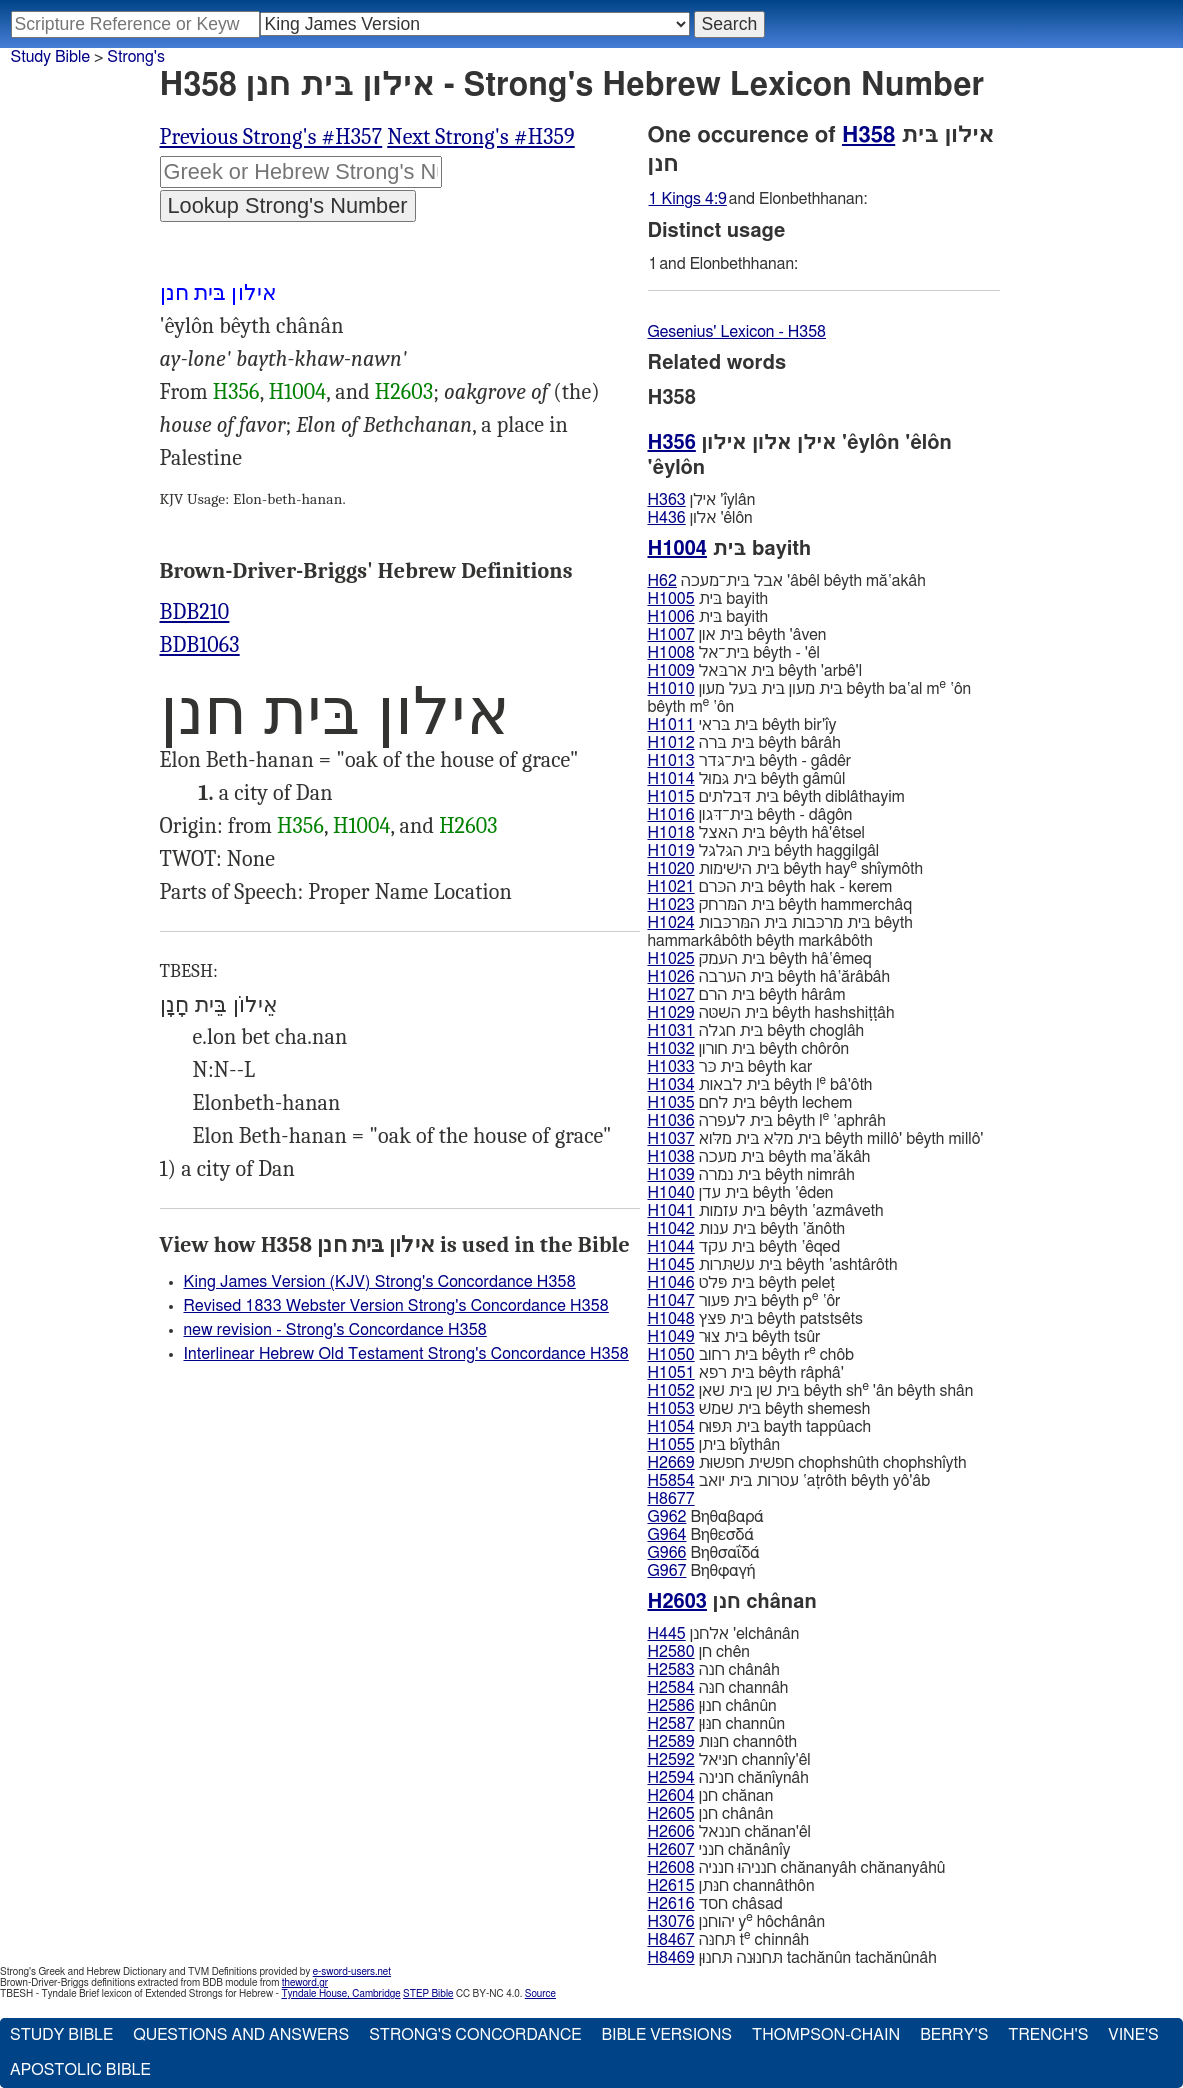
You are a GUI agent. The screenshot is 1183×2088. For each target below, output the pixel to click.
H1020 (671, 869)
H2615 (671, 1886)
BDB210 (195, 612)
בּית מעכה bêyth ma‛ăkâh (759, 1157)
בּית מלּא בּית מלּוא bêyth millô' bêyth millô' (816, 1139)
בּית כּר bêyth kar (730, 1067)
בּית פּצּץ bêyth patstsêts (755, 1319)
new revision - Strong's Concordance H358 (335, 1330)
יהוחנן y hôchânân (737, 1921)
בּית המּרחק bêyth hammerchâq (780, 905)
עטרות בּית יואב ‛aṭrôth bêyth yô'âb (789, 1481)
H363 (667, 500)
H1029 (671, 1013)
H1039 (671, 1175)
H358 (868, 135)
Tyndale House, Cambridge (340, 1994)
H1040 (671, 1193)
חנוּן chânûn (712, 1706)
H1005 (671, 599)
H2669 (671, 1463)
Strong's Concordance (475, 2035)
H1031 (671, 1031)
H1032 (671, 1049)
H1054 (671, 1427)
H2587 (671, 1724)
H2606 (671, 1832)
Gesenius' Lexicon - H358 (737, 332)
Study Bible (50, 57)
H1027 (671, 995)
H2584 (671, 1688)
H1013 (671, 761)
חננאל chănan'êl (729, 1832)
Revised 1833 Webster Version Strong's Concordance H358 (396, 1306)
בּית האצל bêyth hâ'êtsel (757, 833)
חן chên (699, 1652)
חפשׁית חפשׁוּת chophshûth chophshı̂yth (807, 1463)
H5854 (671, 1481)
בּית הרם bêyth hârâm (747, 995)
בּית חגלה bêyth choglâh (756, 1031)
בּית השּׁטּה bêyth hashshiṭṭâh (771, 1013)
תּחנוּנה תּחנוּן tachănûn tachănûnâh (792, 1958)
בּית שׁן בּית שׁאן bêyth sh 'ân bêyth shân (811, 1390)
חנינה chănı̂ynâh (728, 1778)
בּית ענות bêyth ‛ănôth (747, 1229)
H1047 (671, 1301)
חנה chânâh (714, 1670)
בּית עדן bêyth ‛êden (741, 1193)
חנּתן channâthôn (731, 1886)
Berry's (954, 2035)
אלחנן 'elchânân (724, 1634)
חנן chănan (711, 1796)
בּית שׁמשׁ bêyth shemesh (759, 1409)
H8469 (671, 1958)
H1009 (671, 671)
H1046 (671, 1283)
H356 (236, 392)
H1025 (671, 959)
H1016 (671, 815)
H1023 (671, 905)
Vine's (1133, 2035)
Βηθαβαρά (706, 1517)
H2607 (671, 1850)
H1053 (671, 1409)
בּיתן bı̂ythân (714, 1445)
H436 (667, 518)
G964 (667, 1535)
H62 (662, 581)
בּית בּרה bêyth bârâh (744, 743)
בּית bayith (708, 599)
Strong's (136, 57)
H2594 (671, 1778)
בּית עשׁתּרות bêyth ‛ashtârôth (773, 1265)
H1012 (671, 743)
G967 (667, 1571)
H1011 (671, 725)
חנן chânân (711, 1814)
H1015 (671, 797)
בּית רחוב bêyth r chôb (751, 1354)
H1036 (671, 1121)
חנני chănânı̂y (719, 1850)
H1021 (671, 887)
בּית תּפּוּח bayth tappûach (760, 1427)
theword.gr (305, 1983)
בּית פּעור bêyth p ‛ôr (744, 1300)
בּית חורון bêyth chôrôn (749, 1049)
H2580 (671, 1652)
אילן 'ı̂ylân (702, 500)
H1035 (671, 1103)
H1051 (671, 1373)
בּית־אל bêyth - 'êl (734, 653)
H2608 (671, 1868)
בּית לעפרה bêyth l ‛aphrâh (767, 1120)
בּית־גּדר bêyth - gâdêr (750, 761)
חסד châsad (715, 1904)
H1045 (671, 1265)
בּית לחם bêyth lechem (750, 1103)
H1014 (671, 779)
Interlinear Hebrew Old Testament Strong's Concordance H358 (406, 1354)
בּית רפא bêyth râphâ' (746, 1373)
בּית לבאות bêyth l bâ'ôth (760, 1084)
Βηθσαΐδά (704, 1553)
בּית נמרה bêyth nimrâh (751, 1175)
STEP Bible (428, 1994)
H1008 (671, 653)
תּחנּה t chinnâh (729, 1939)
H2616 (671, 1904)
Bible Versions (666, 2035)
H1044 (671, 1247)
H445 (667, 1634)
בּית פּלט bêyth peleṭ (741, 1283)
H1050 (671, 1355)
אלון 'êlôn (700, 518)
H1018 (671, 833)
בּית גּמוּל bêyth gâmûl (747, 779)
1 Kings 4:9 (688, 199)
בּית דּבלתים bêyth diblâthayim (776, 797)
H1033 (671, 1067)
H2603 (404, 392)
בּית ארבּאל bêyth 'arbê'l (755, 671)
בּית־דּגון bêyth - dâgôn (750, 815)
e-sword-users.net (352, 1972)
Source (540, 1994)
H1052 (671, 1391)
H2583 (671, 1670)
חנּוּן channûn (717, 1724)
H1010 (671, 689)
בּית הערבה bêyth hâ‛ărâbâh (769, 977)
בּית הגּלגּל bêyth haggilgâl (764, 851)
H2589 (671, 1742)
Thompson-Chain (826, 2035)
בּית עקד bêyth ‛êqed (744, 1247)
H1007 (671, 635)
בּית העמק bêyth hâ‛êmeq (760, 959)
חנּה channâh (718, 1688)
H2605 (671, 1814)
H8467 (671, 1940)
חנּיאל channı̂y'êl (729, 1760)
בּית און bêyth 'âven (737, 635)
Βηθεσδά (701, 1535)
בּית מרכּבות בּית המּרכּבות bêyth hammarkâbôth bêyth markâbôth (780, 932)
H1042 (671, 1229)
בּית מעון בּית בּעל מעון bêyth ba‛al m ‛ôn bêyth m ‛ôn (810, 697)
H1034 (671, 1085)
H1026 (671, 977)
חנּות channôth (723, 1742)
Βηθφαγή (702, 1571)
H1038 (671, 1157)
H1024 (671, 923)
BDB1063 (200, 645)
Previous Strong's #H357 (271, 137)
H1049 (671, 1337)
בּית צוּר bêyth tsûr (734, 1337)
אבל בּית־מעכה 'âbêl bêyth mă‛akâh (787, 581)
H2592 (671, 1760)
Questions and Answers (241, 2035)
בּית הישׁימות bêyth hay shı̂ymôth (786, 868)
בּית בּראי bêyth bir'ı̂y (742, 725)
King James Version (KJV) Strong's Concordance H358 (380, 1282)
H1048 (671, 1319)
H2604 (671, 1796)
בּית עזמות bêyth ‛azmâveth (766, 1211)
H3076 (671, 1922)
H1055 (671, 1445)
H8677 (671, 1499)
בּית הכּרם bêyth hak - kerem (770, 887)
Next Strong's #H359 (481, 137)
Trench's (1048, 2035)
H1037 (671, 1139)
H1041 (671, 1211)
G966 (667, 1553)
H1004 (298, 392)
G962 (667, 1517)
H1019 (671, 851)
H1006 (671, 617)
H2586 (671, 1706)
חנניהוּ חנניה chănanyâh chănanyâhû (797, 1868)
